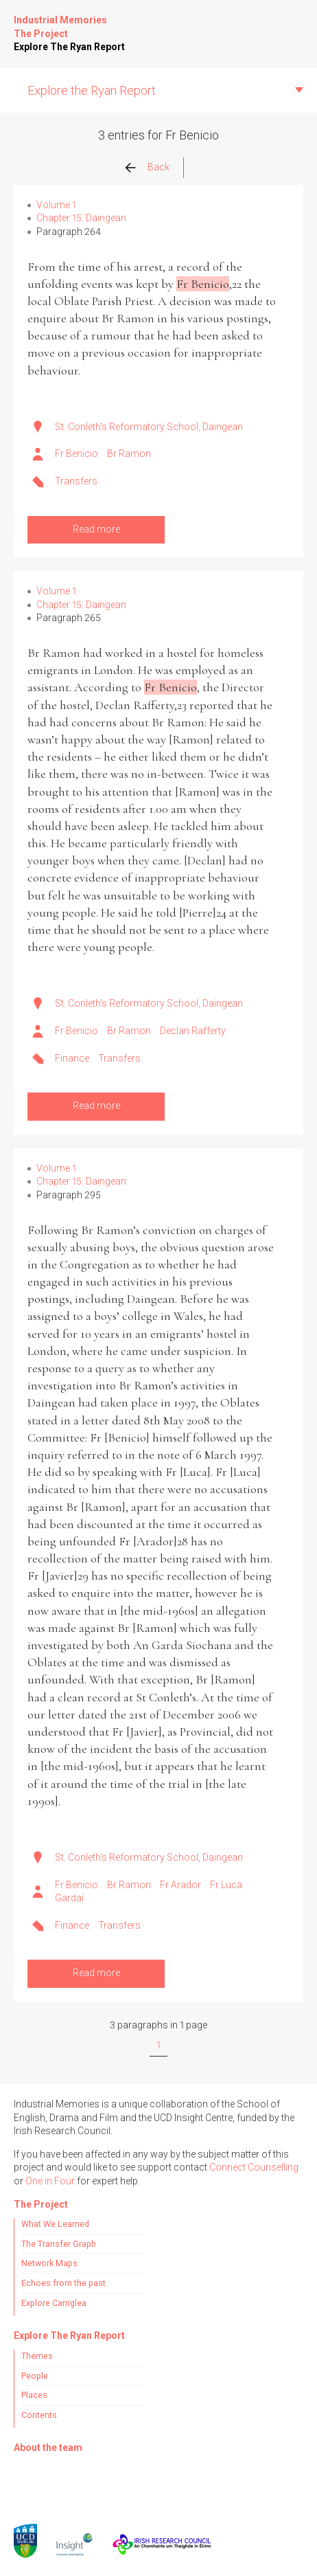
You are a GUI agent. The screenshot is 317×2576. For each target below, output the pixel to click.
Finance (72, 1058)
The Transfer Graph (58, 2244)
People (34, 2376)
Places (34, 2395)
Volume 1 (56, 204)
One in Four (50, 2180)
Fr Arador (180, 1884)
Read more (96, 529)
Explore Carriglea (53, 2303)
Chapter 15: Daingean (81, 217)
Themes (37, 2356)
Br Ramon (129, 453)
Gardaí (69, 1897)
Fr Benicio (76, 453)
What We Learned (55, 2224)
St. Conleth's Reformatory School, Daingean (149, 426)
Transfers (76, 480)
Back (158, 166)
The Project (41, 33)
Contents (39, 2415)
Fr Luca (226, 1884)
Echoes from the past (63, 2283)
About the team (48, 2447)
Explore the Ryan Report (91, 90)
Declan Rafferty (193, 1030)
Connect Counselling (253, 2167)
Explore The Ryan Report (69, 46)
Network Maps (49, 2263)
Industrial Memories (60, 19)
